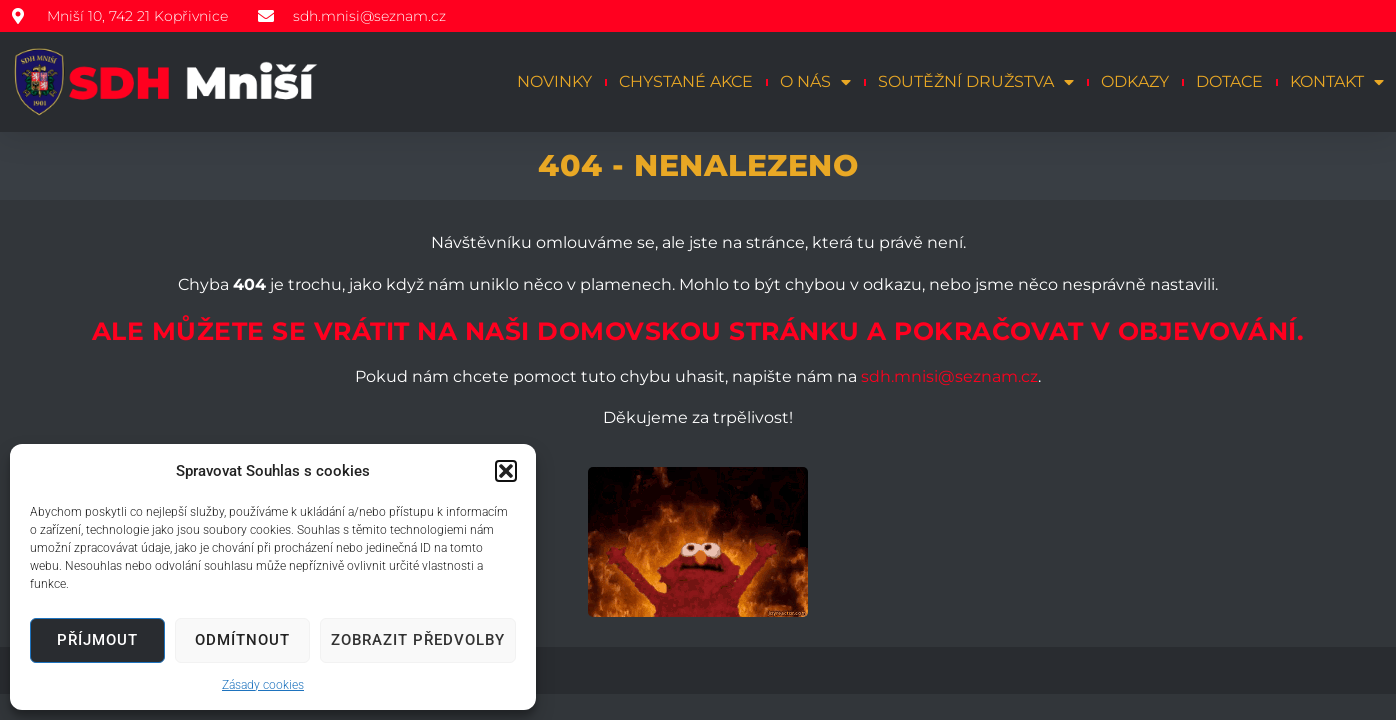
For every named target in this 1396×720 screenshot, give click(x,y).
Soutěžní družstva (976, 82)
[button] (506, 471)
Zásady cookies (263, 685)
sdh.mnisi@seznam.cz (949, 376)
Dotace (1229, 81)
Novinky (554, 81)
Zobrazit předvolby (418, 640)
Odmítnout (242, 640)
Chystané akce (686, 81)
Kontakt (1337, 82)
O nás (815, 82)
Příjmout (97, 640)
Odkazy (1135, 81)
